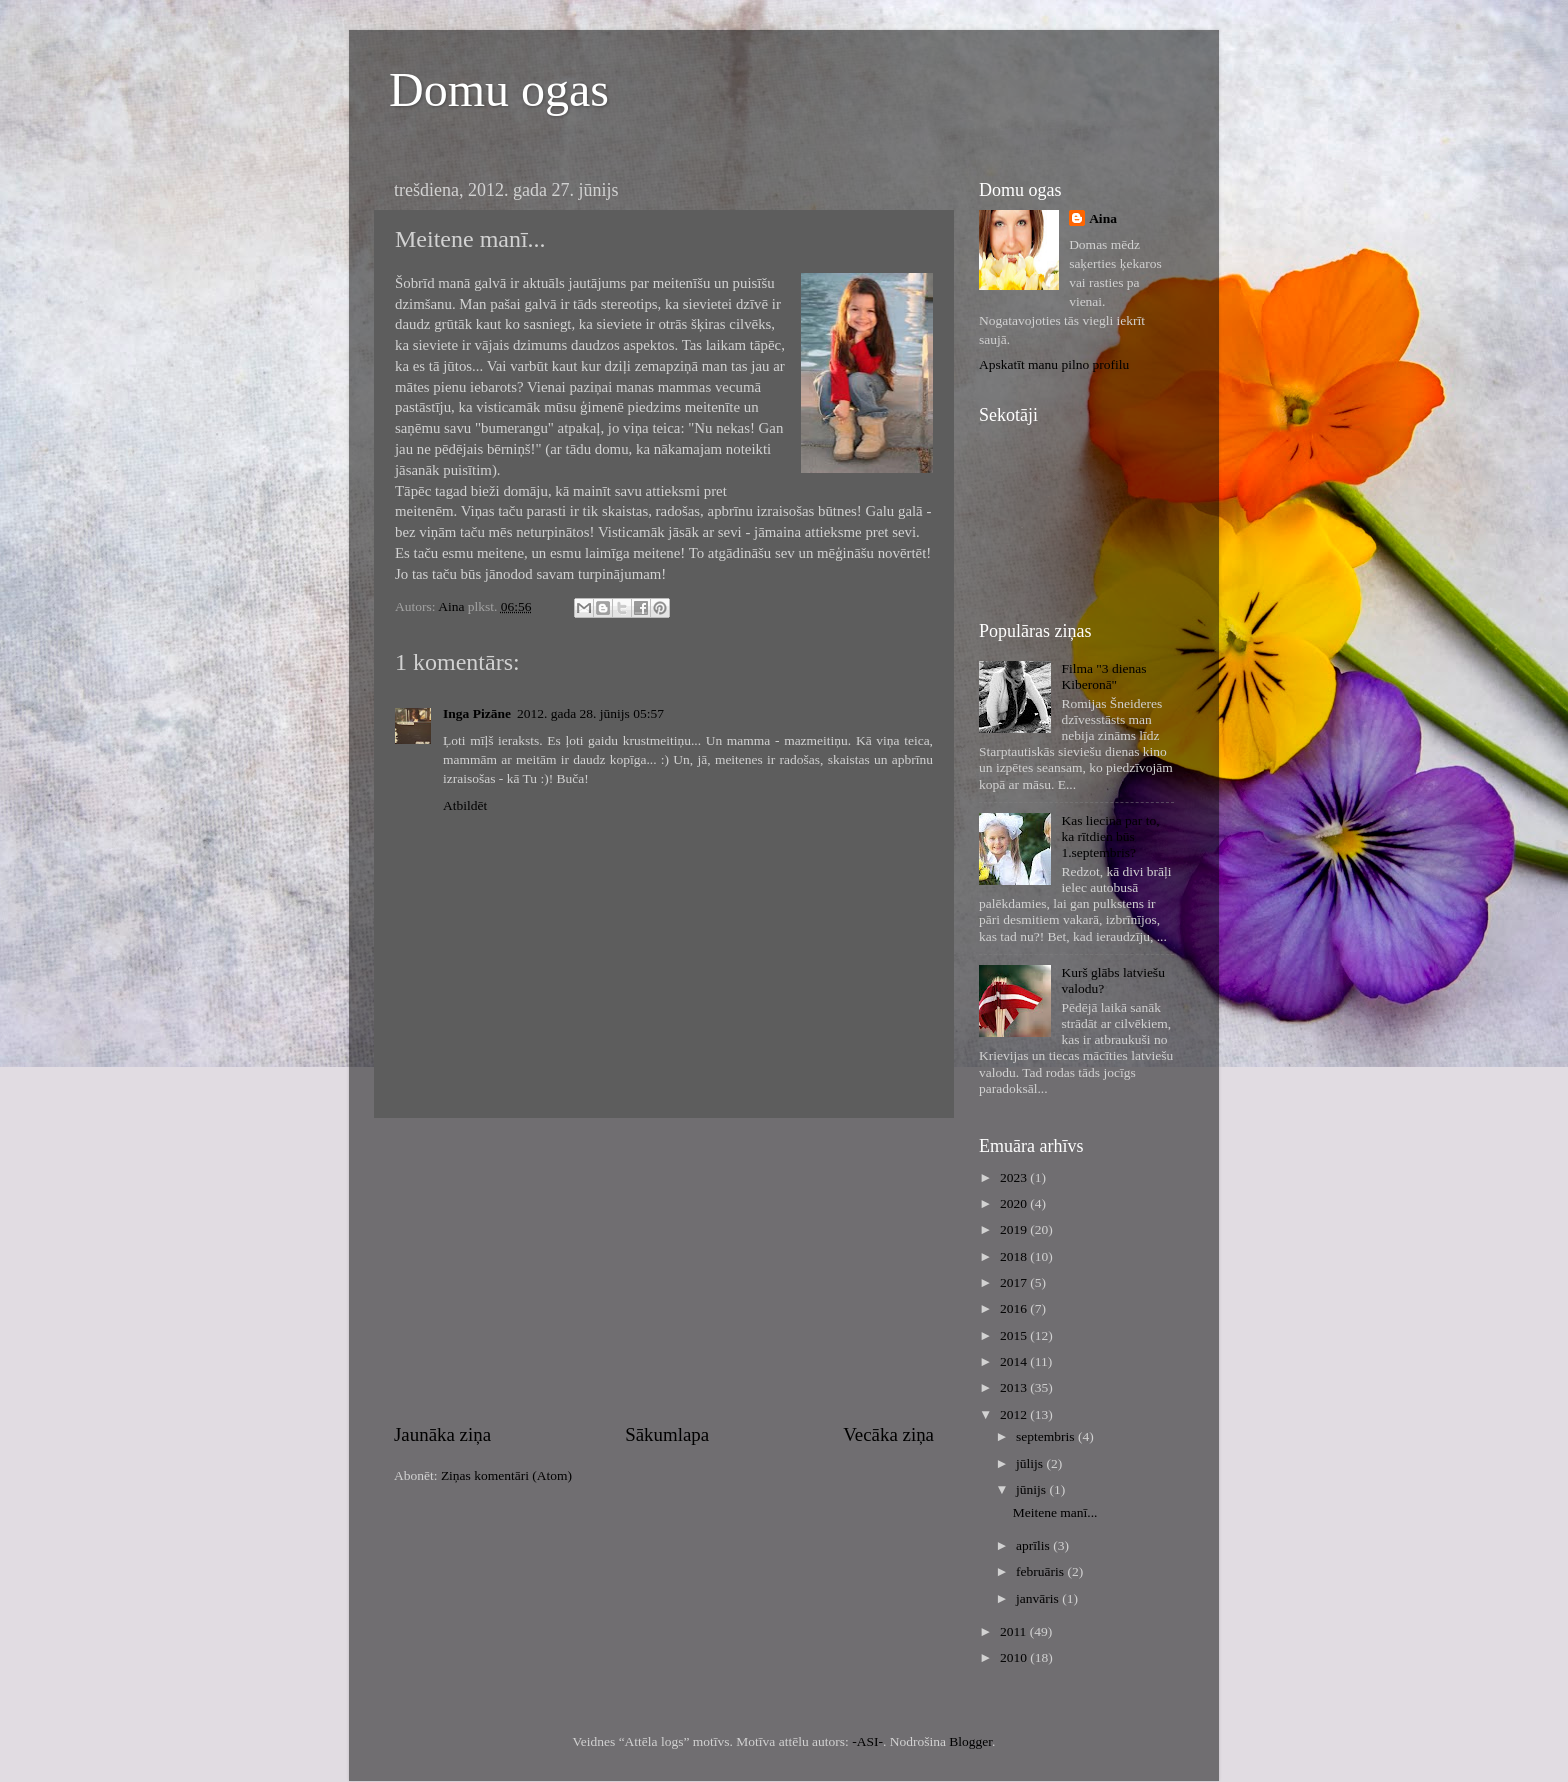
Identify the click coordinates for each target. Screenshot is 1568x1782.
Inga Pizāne (477, 713)
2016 (1015, 1308)
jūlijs (1031, 1463)
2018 (1015, 1256)
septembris (1047, 1436)
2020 (1015, 1203)
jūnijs (1032, 1489)
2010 (1015, 1657)
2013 (1015, 1387)
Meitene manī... (1055, 1512)
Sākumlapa (667, 1434)
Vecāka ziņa (888, 1434)
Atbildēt (465, 805)
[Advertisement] (664, 1270)
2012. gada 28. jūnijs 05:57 (590, 713)
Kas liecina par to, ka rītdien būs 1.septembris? (1110, 836)
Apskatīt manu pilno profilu (1054, 364)
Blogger (970, 1741)
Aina (1103, 218)
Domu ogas (499, 89)
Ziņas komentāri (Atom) (506, 1475)
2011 (1015, 1631)
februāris (1041, 1571)
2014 (1015, 1361)
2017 (1015, 1282)
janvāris (1039, 1598)
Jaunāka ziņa (442, 1434)
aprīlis (1034, 1545)
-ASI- (867, 1741)
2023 (1015, 1177)
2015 (1015, 1335)
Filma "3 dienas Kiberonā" (1103, 676)
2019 (1015, 1229)
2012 (1015, 1414)
